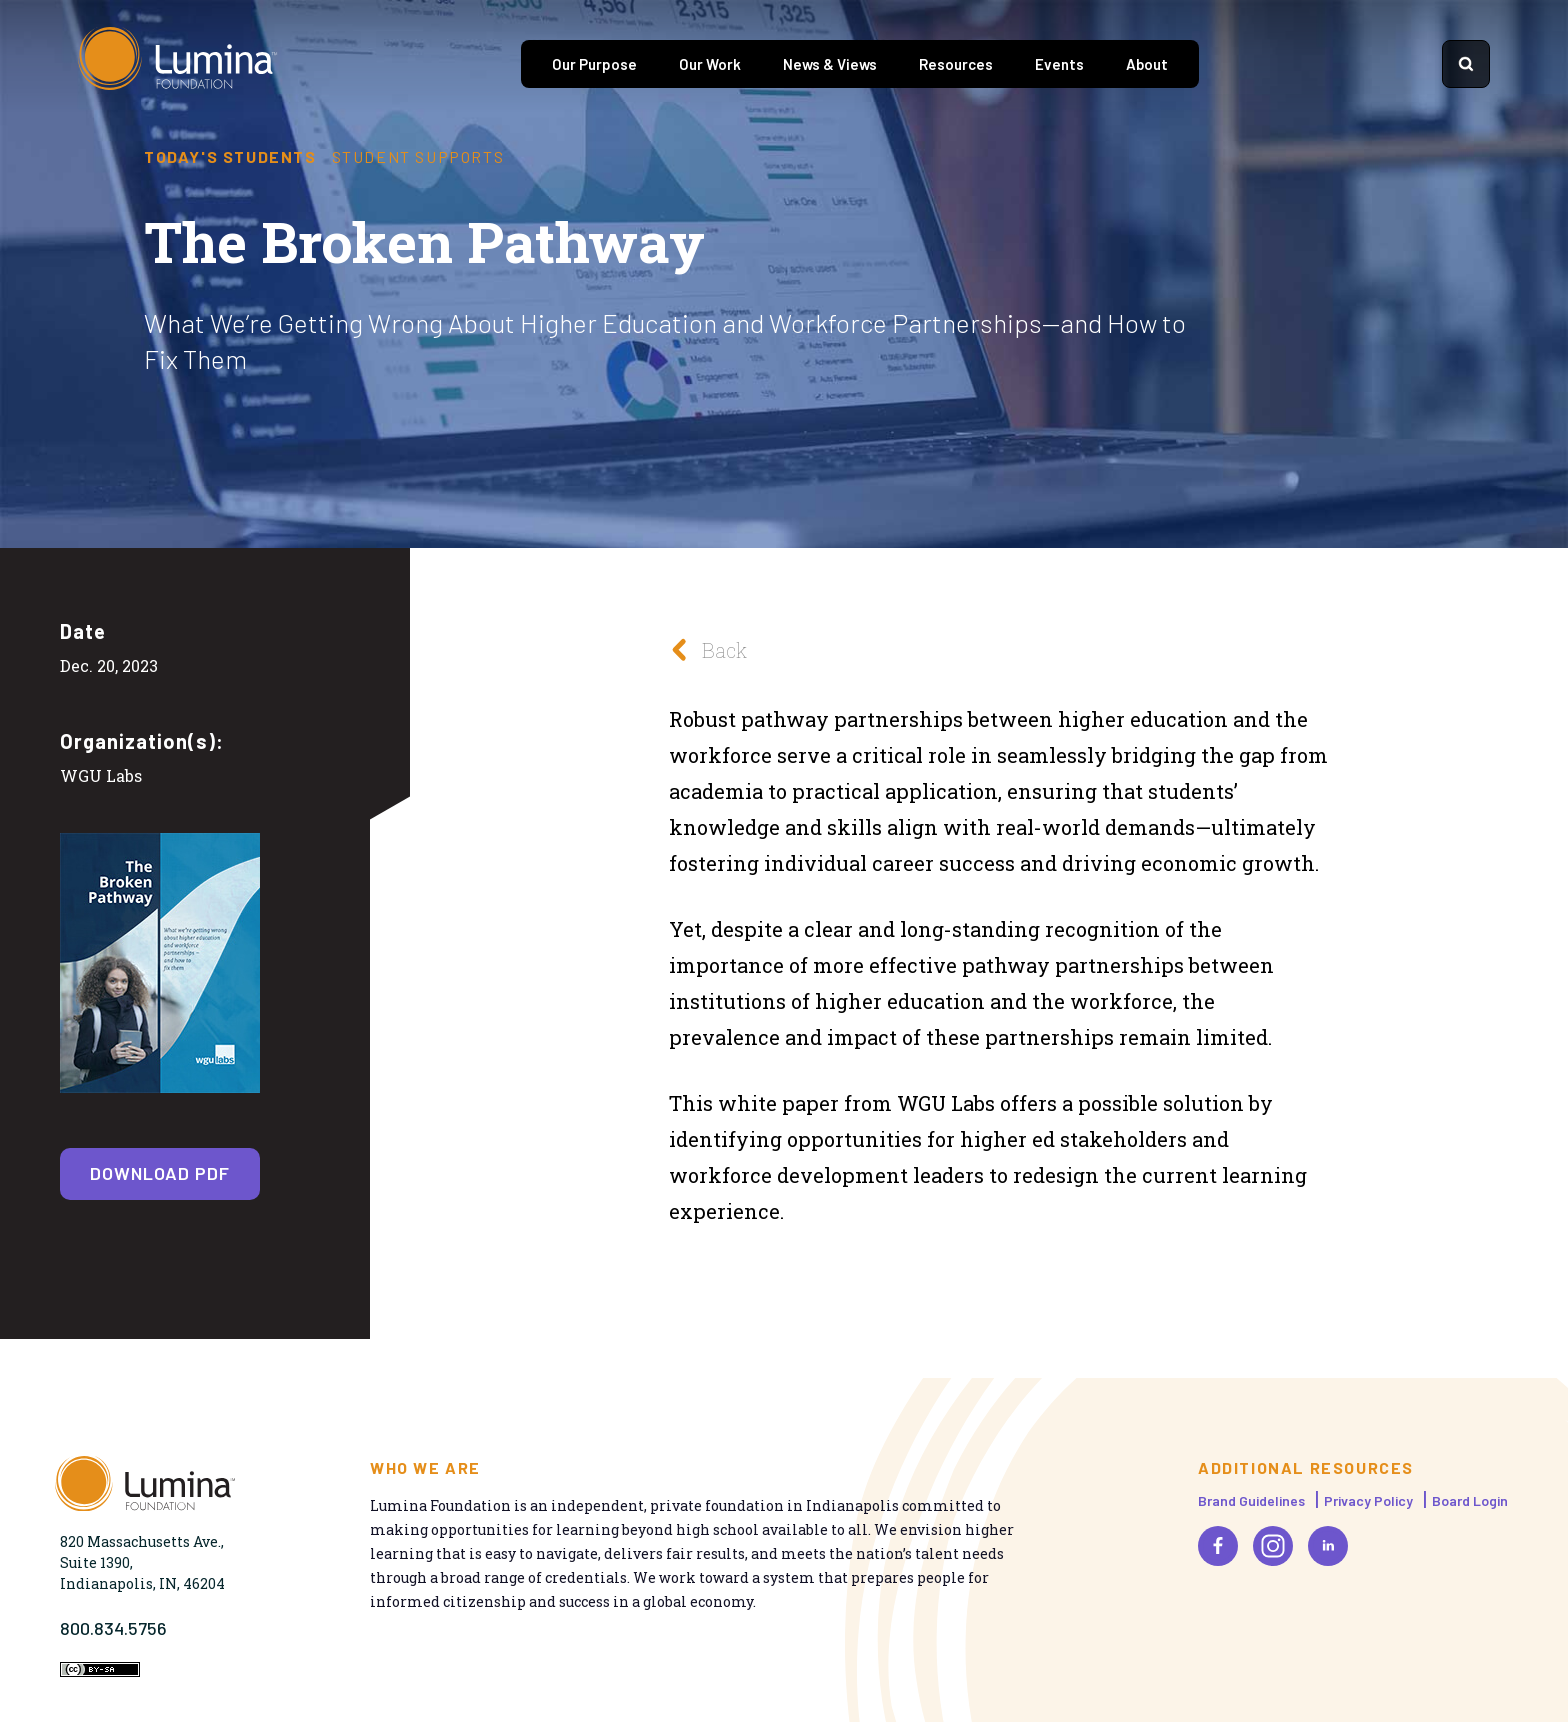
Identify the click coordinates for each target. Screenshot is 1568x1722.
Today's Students (230, 157)
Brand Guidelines (1251, 1500)
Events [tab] (1059, 64)
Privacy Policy (1368, 1500)
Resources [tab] (956, 64)
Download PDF (160, 1173)
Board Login (1470, 1500)
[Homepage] (178, 64)
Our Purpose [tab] (594, 64)
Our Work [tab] (710, 64)
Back (703, 649)
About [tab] (1147, 64)
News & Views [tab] (830, 64)
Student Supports (418, 157)
